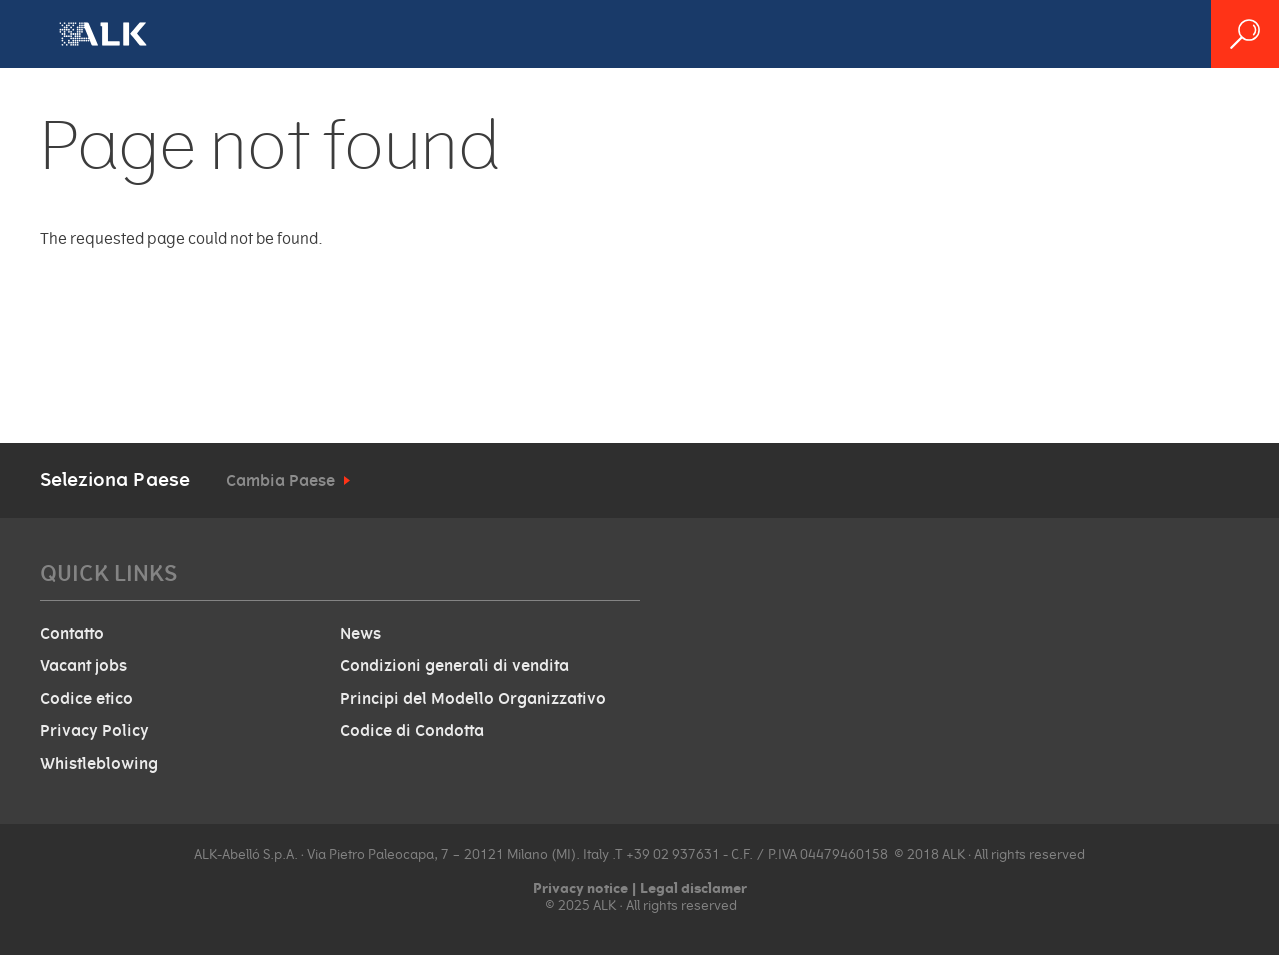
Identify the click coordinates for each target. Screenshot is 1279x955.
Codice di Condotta (412, 731)
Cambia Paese (280, 481)
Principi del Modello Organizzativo (473, 699)
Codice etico (86, 699)
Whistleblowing (99, 764)
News (360, 634)
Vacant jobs (83, 666)
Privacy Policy (94, 731)
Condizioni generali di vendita (454, 666)
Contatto (72, 634)
